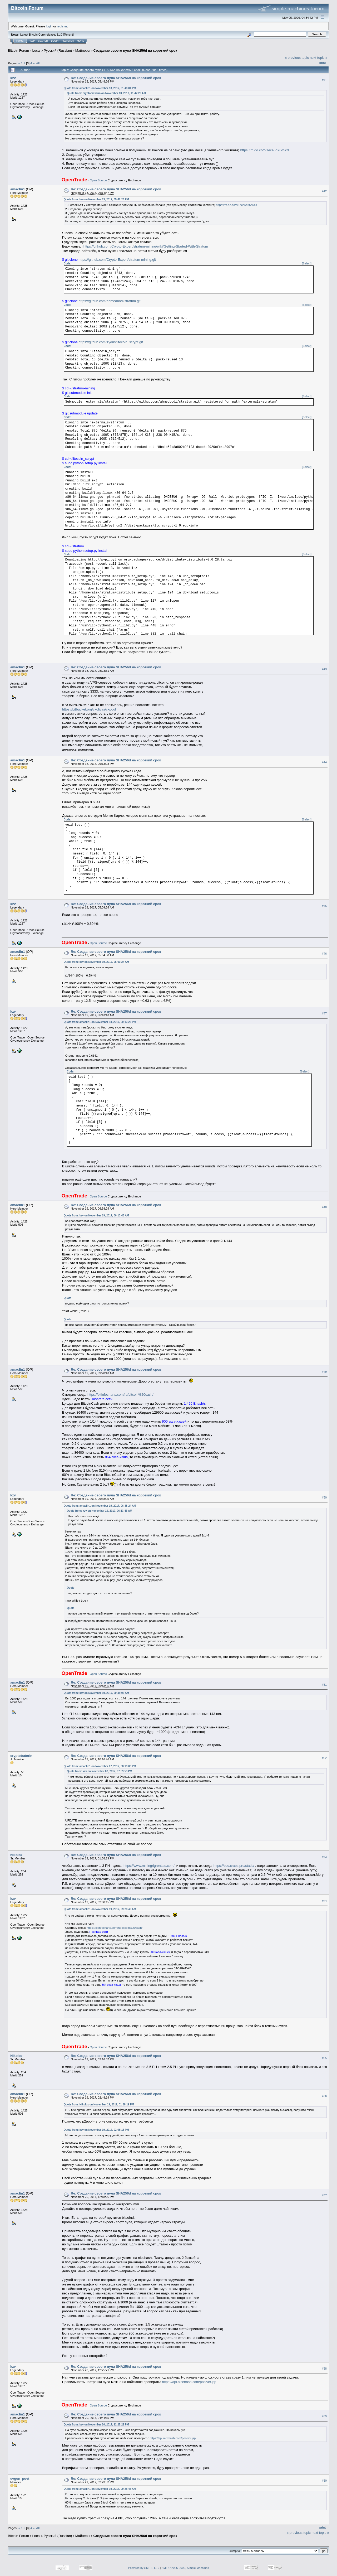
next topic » (319, 58)
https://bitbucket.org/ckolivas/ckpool (89, 709)
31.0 (59, 34)
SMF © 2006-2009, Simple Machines (185, 2567)
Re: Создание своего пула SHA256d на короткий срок (116, 78)
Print (322, 62)
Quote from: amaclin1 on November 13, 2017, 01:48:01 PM (100, 88)
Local (36, 50)
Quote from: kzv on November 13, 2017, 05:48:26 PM (96, 199)
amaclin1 (17, 189)
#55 (324, 2058)
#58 (324, 2368)
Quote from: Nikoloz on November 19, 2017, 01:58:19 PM (99, 2104)
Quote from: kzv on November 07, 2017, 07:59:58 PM (99, 1771)
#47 (324, 1013)
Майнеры (82, 50)
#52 (324, 1758)
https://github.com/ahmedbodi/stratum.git (110, 301)
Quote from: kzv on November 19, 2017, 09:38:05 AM (96, 1692)
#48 (324, 1207)
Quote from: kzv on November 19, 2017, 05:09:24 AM (96, 961)
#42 (324, 191)
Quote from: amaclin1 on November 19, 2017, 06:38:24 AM (100, 1505)
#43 (324, 669)
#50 (324, 1497)
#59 (324, 2416)
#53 (324, 1856)
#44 (324, 762)
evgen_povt (19, 2479)
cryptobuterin (21, 1756)
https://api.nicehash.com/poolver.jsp (189, 2382)
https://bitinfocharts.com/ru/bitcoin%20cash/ (120, 1394)
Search (43, 41)
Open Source (98, 180)
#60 (324, 2480)
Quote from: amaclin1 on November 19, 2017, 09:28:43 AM (100, 1909)
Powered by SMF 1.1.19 (143, 2567)
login (49, 26)
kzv (13, 78)
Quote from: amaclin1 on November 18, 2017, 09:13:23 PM (100, 1022)
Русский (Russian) (58, 50)
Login (54, 41)
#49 (324, 1371)
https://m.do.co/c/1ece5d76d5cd (264, 150)
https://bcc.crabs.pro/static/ (234, 1866)
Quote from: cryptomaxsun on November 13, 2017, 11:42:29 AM (106, 93)
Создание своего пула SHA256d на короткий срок (135, 50)
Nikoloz (16, 1855)
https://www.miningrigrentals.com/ (149, 1866)
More (80, 41)
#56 (324, 2096)
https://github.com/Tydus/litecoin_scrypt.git (111, 342)
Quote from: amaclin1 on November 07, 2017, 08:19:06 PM (100, 1766)
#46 (324, 953)
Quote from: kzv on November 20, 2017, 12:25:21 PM (96, 2424)
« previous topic (297, 58)
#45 (324, 905)
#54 (324, 1900)
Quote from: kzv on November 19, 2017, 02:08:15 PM (96, 2129)
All (37, 63)
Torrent (68, 34)
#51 (324, 1684)
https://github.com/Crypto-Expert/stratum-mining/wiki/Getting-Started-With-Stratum (145, 246)
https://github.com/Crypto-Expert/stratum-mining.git (117, 260)
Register (68, 41)
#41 (324, 79)
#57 (324, 2195)
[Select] (306, 263)
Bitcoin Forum (18, 50)
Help (32, 41)
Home (19, 41)
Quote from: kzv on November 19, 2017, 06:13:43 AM (96, 1215)
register (62, 26)
